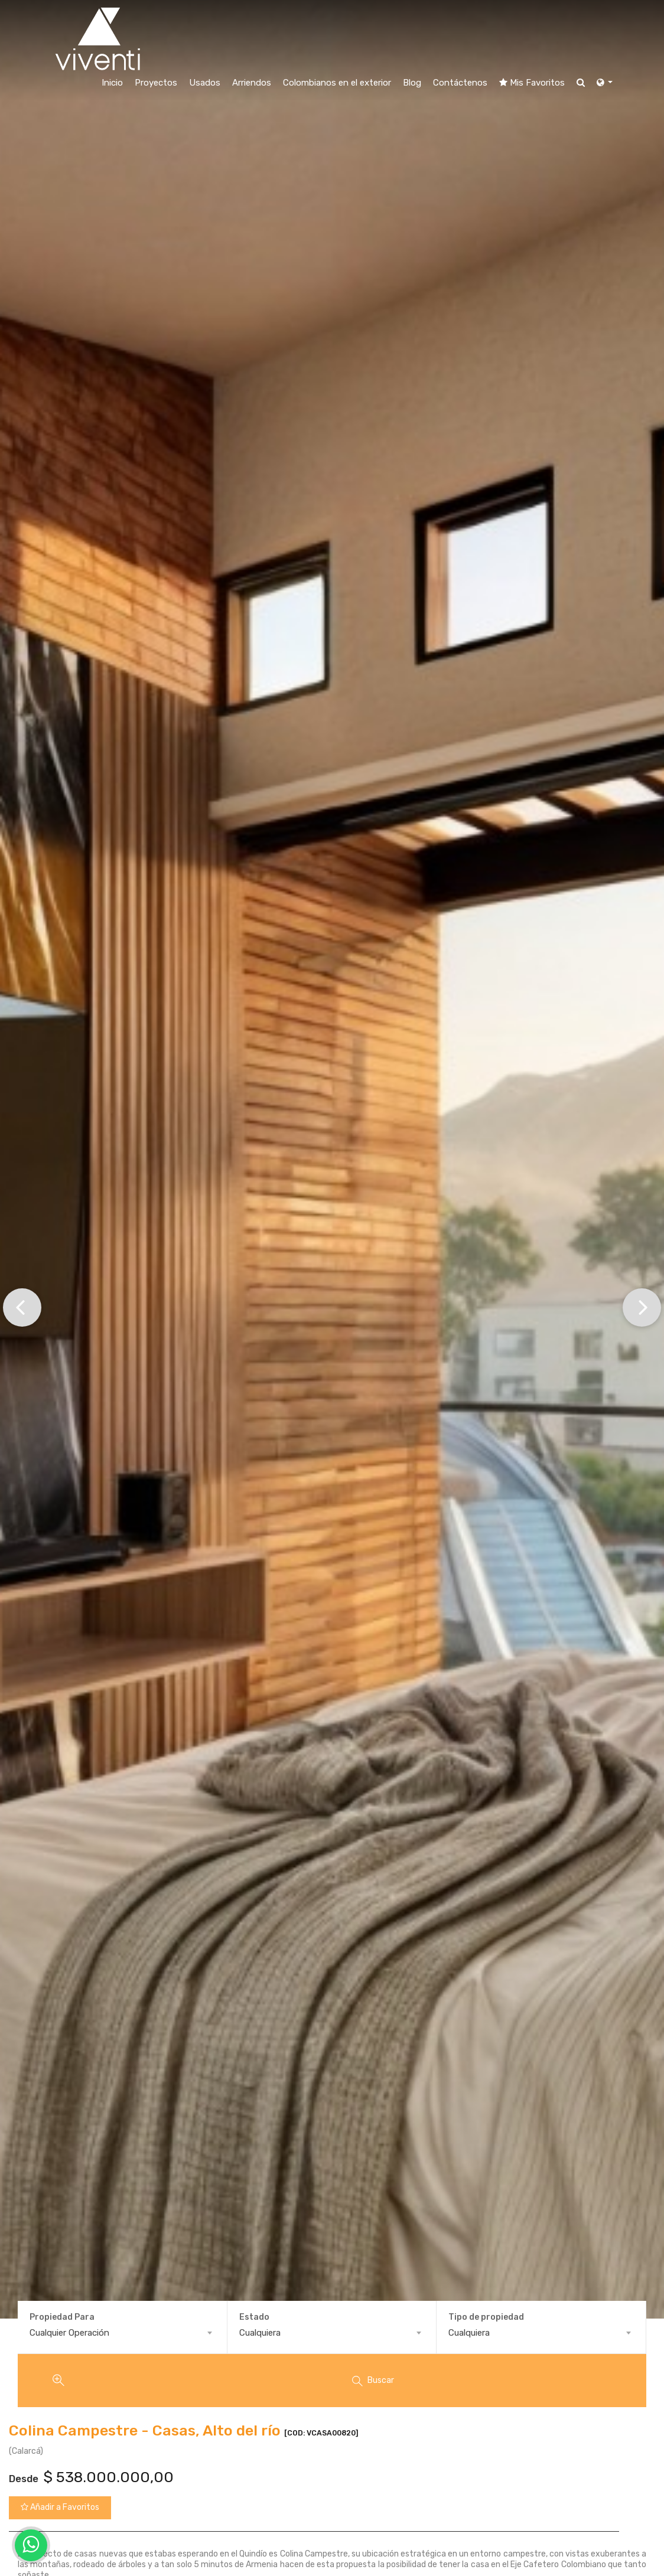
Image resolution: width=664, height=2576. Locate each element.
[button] (22, 1306)
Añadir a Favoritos (60, 2507)
